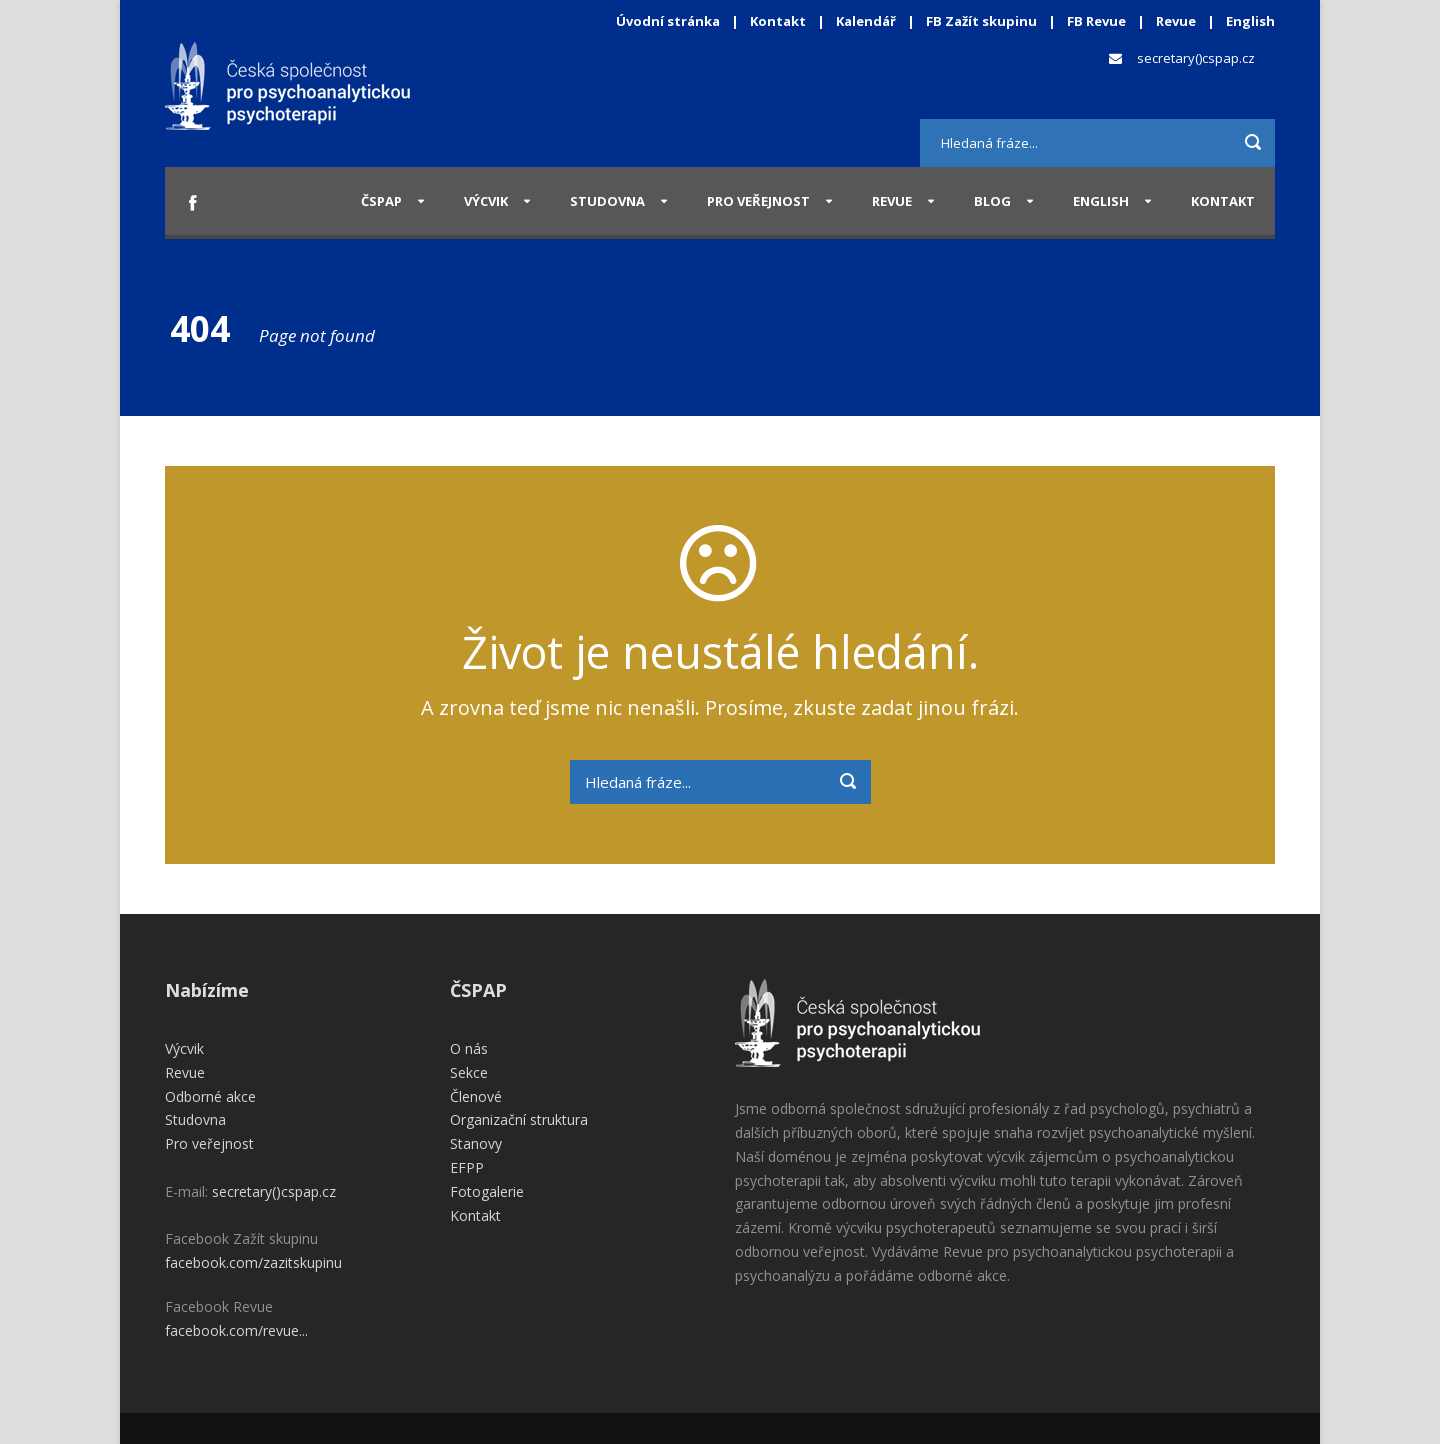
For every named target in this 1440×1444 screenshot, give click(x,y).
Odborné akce (210, 1096)
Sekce (469, 1072)
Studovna (607, 201)
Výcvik (486, 201)
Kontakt (778, 21)
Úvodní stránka (668, 21)
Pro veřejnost (758, 201)
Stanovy (476, 1143)
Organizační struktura (519, 1119)
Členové (476, 1096)
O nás (469, 1048)
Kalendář (867, 21)
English (1250, 21)
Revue (1176, 21)
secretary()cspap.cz (1196, 58)
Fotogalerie (487, 1191)
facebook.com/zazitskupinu (253, 1262)
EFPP (467, 1167)
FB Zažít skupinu (981, 21)
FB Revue (1096, 21)
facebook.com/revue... (236, 1330)
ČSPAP (381, 201)
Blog (992, 201)
